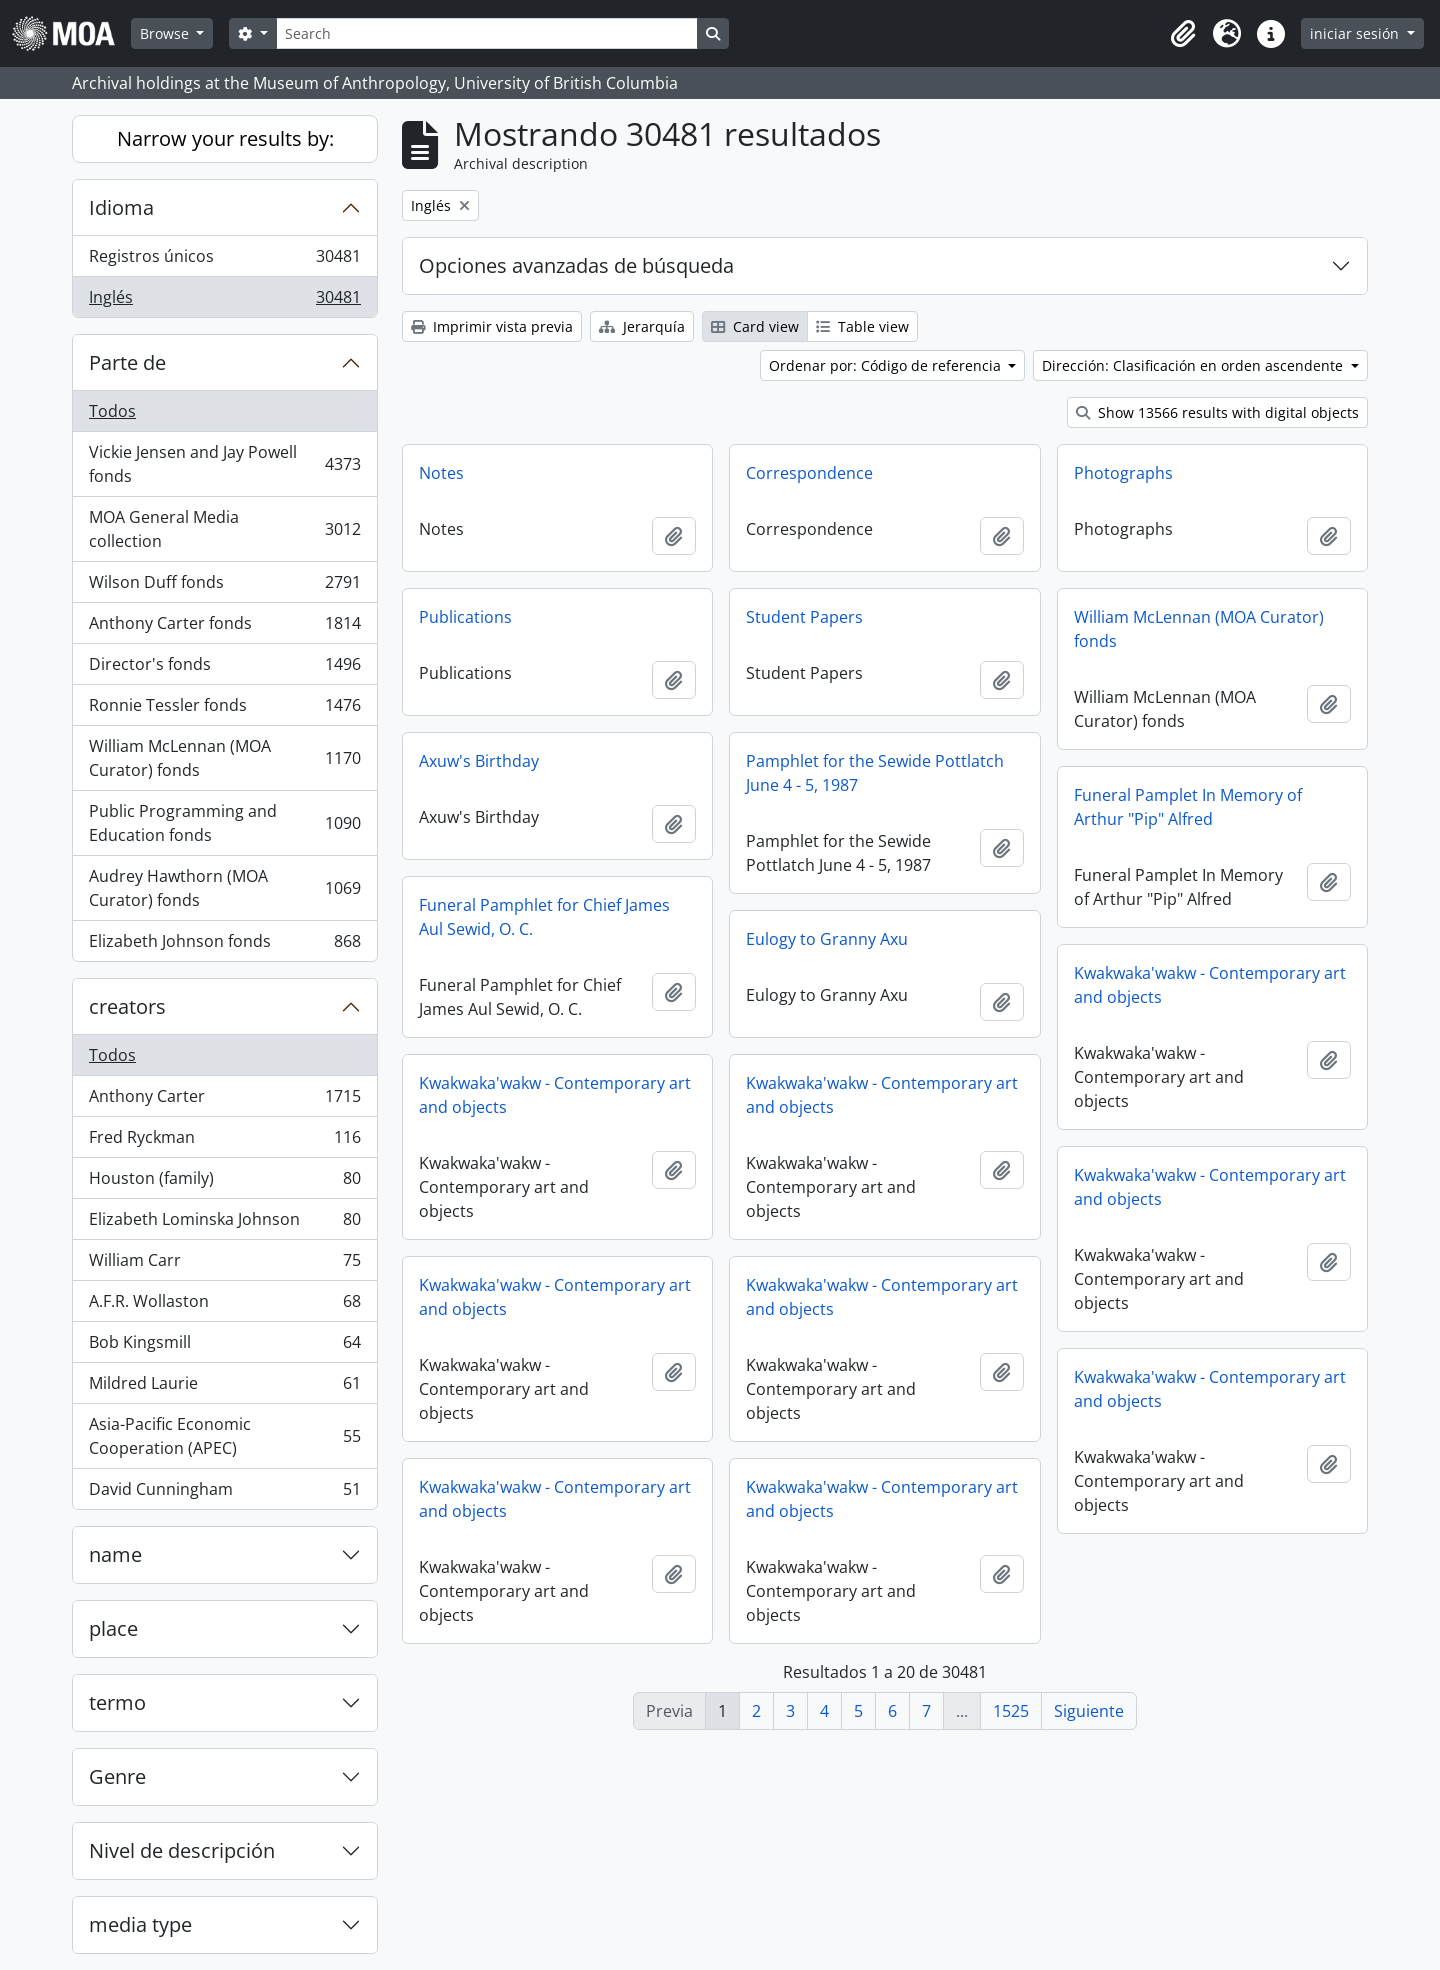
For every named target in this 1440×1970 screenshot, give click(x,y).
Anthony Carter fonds (224, 627)
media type (140, 1924)
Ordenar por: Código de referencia (887, 365)
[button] (1183, 34)
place (113, 1628)
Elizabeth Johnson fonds (224, 945)
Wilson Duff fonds (224, 586)
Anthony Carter (224, 1100)
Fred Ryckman (224, 1141)
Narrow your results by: (225, 138)
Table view (862, 326)
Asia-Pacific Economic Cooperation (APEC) (224, 1436)
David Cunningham (224, 1493)
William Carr (224, 1264)
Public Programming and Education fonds (224, 823)
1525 (1011, 1711)
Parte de (127, 362)
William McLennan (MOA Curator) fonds (224, 758)
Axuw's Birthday (479, 761)
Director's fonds (224, 668)
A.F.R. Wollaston (224, 1305)
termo (117, 1702)
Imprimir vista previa (492, 326)
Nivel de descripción (182, 1850)
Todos (112, 411)
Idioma (121, 207)
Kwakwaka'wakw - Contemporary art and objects (1210, 985)
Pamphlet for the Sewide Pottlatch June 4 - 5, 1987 (875, 773)
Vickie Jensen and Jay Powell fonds (224, 464)
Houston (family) (224, 1182)
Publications (465, 617)
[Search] (487, 33)
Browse (166, 33)
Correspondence (809, 473)
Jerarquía (642, 326)
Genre (117, 1776)
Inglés (224, 301)
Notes (441, 473)
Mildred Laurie (224, 1387)
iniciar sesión (1356, 33)
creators (127, 1006)
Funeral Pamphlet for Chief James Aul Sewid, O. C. (544, 917)
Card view (755, 326)
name (115, 1554)
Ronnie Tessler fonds (224, 709)
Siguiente (1089, 1711)
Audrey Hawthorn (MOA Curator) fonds (224, 888)
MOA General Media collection (224, 529)
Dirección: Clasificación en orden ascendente (1194, 365)
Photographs (1123, 473)
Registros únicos (224, 260)
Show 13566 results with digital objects (1217, 412)
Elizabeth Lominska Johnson (224, 1223)
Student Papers (804, 617)
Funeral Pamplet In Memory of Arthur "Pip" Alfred (1188, 807)
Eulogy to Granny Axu (827, 939)
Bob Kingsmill (224, 1346)
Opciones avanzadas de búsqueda (576, 265)
